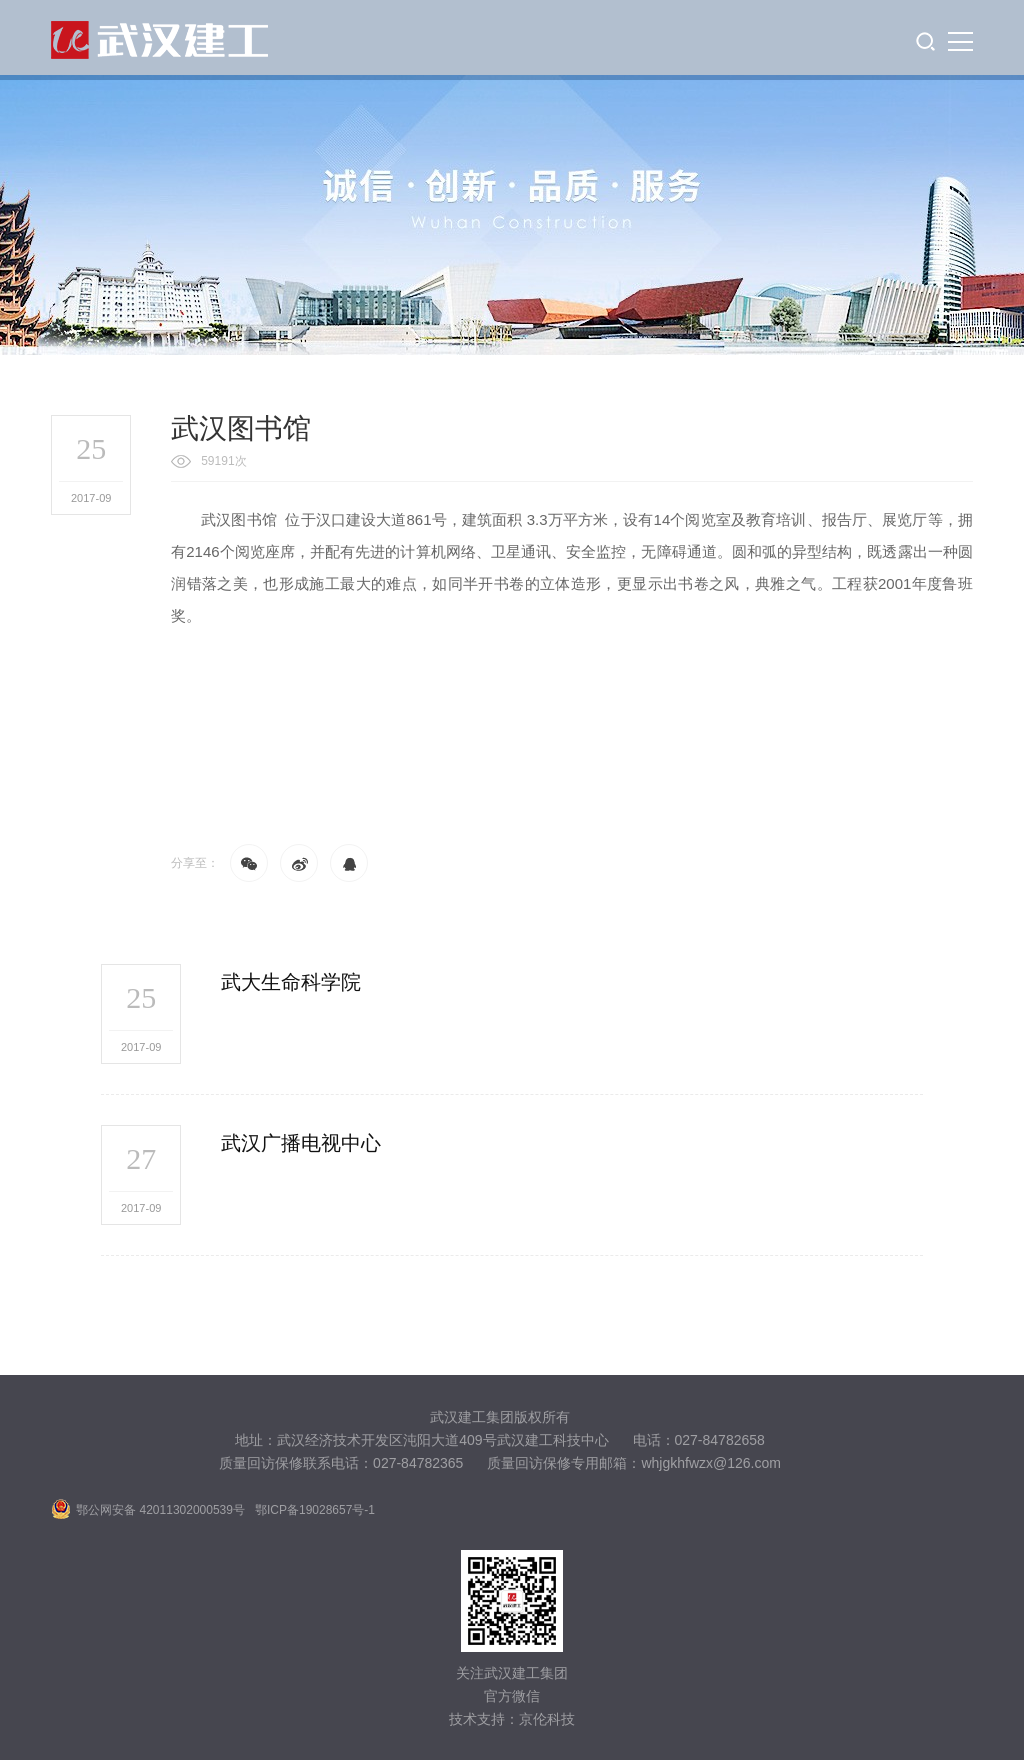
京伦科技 (547, 1719)
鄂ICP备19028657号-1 (315, 1510)
